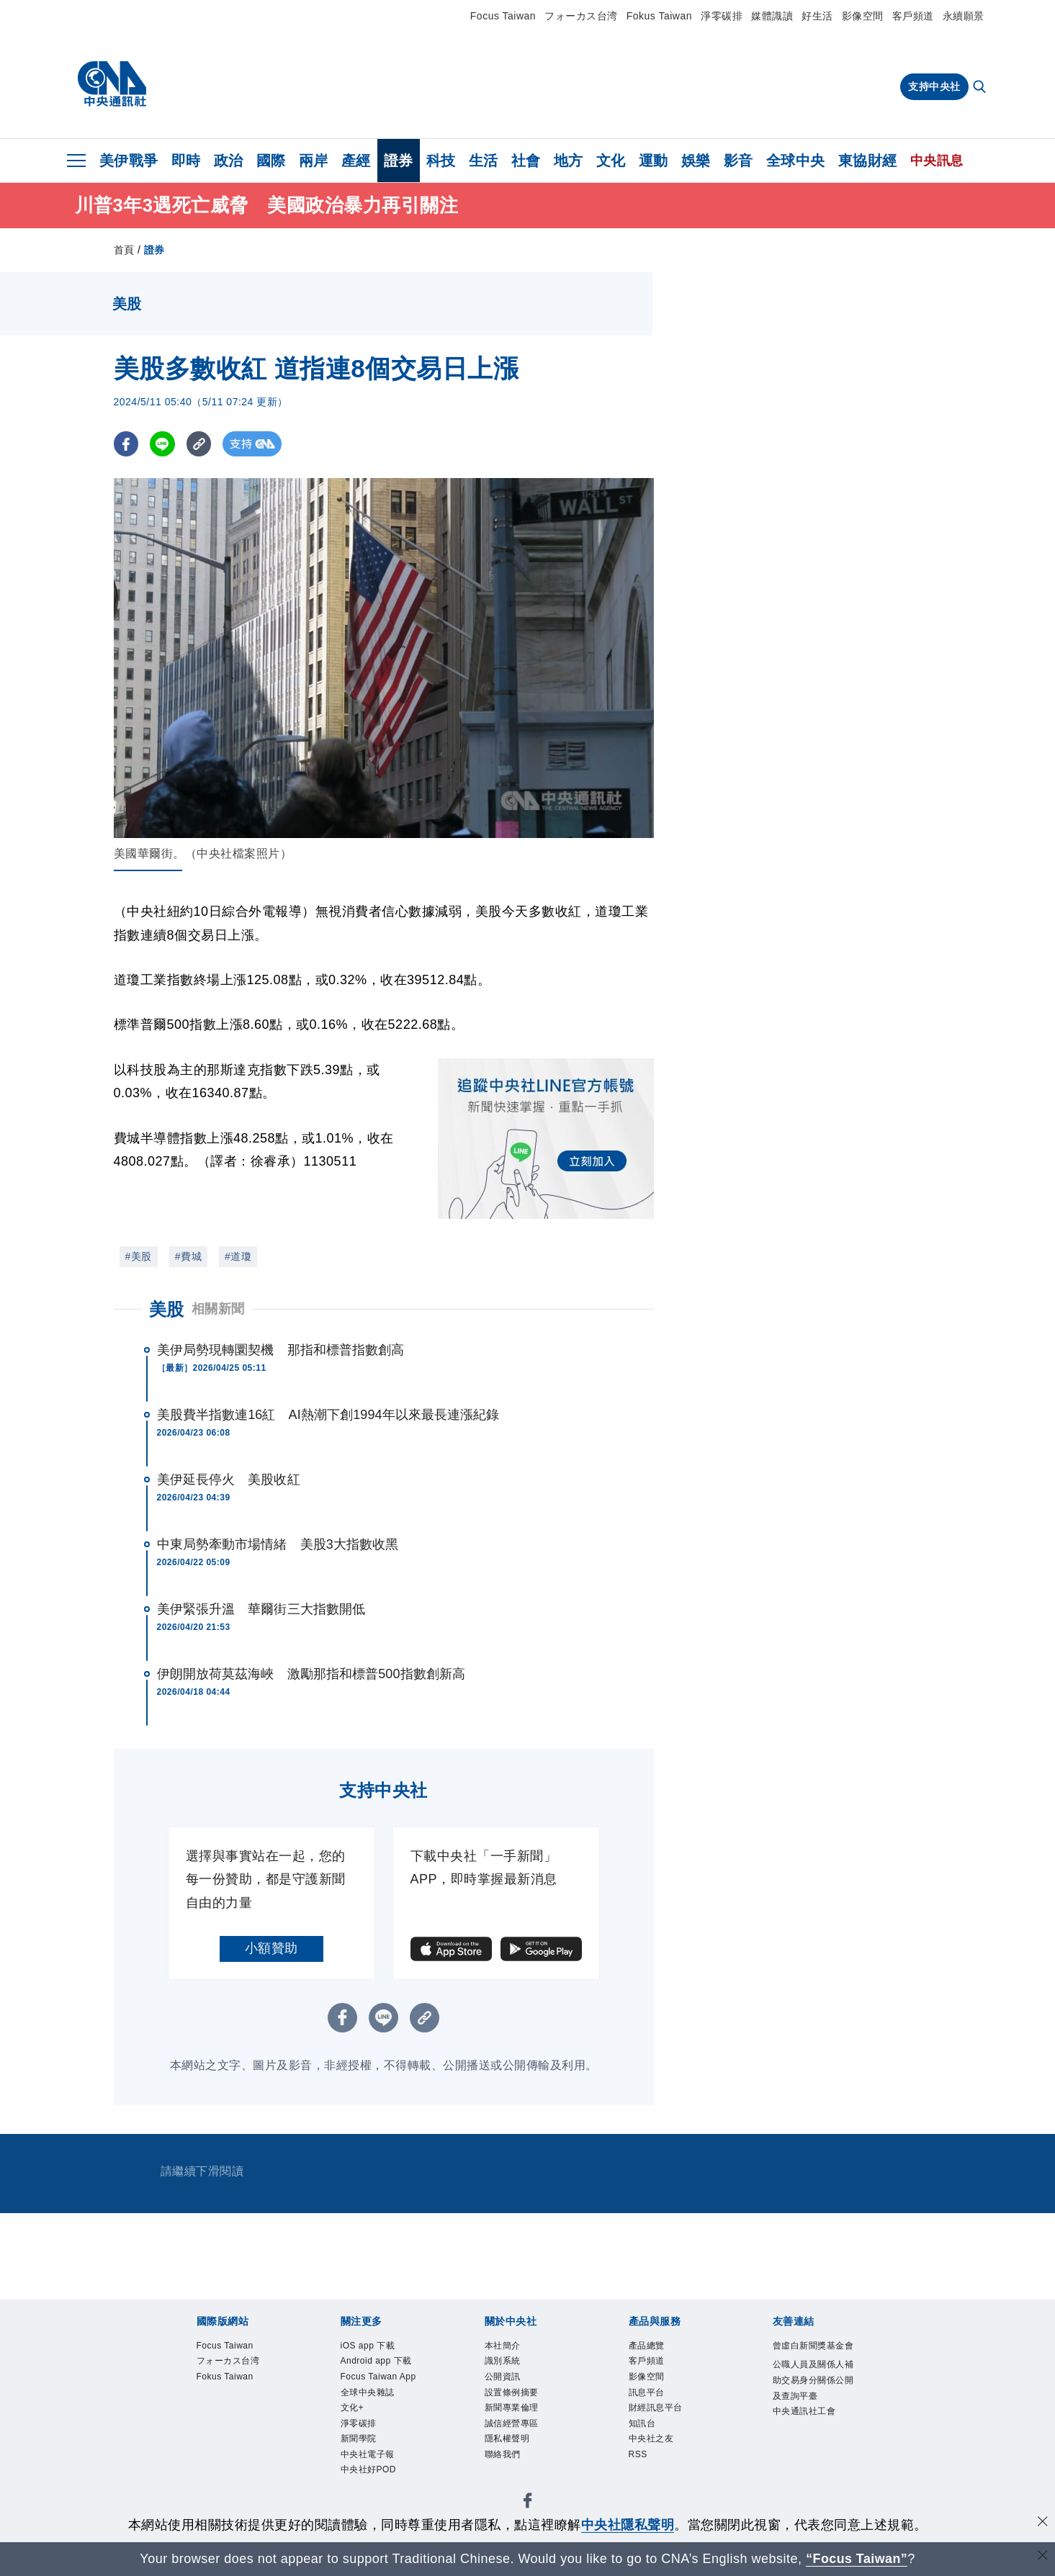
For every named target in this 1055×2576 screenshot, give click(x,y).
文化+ (354, 2434)
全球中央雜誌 (372, 2417)
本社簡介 (505, 2347)
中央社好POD (373, 2504)
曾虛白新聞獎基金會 (814, 2355)
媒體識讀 (772, 16)
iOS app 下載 (373, 2347)
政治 (228, 160)
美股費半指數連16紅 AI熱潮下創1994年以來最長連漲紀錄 (328, 1415)
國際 (271, 160)
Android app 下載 (383, 2364)
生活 (483, 160)
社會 (526, 160)
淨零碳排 (721, 16)
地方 (568, 160)
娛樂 (696, 160)
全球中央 (795, 160)
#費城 (188, 1256)
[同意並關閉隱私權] (1043, 2523)
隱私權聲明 (511, 2451)
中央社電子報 (372, 2486)
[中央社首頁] (112, 84)
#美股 (138, 1256)
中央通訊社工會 (809, 2436)
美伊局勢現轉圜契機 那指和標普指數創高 (281, 1350)
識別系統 (505, 2364)
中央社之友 (655, 2451)
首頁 (124, 250)
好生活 (817, 16)
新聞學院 (361, 2468)
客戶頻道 (913, 16)
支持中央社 (934, 86)
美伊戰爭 (128, 160)
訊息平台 (649, 2399)
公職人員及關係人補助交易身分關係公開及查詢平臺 (814, 2401)
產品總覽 (649, 2347)
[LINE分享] (163, 443)
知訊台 (644, 2434)
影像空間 (863, 16)
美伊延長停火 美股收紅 (228, 1479)
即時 (186, 160)
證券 (398, 160)
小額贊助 (271, 1948)
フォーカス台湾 (581, 16)
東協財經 (867, 160)
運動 (653, 160)
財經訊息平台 (660, 2417)
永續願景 (963, 16)
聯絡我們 (505, 2468)
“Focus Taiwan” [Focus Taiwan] (856, 2559)
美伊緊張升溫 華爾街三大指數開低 (261, 1609)
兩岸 (313, 160)
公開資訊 (505, 2381)
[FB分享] (126, 443)
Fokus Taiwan (659, 16)
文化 (611, 160)
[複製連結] (199, 443)
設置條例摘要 (516, 2399)
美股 (166, 1309)
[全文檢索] (981, 88)
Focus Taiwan (503, 16)
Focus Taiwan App (374, 2390)
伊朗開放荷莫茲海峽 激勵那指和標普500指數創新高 (311, 1674)
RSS (640, 2468)
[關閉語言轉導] (1043, 2556)
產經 (356, 160)
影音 (738, 160)
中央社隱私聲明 (628, 2525)
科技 (441, 160)
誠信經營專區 (516, 2434)
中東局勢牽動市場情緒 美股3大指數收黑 (278, 1544)
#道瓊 (238, 1256)
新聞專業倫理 (516, 2417)
